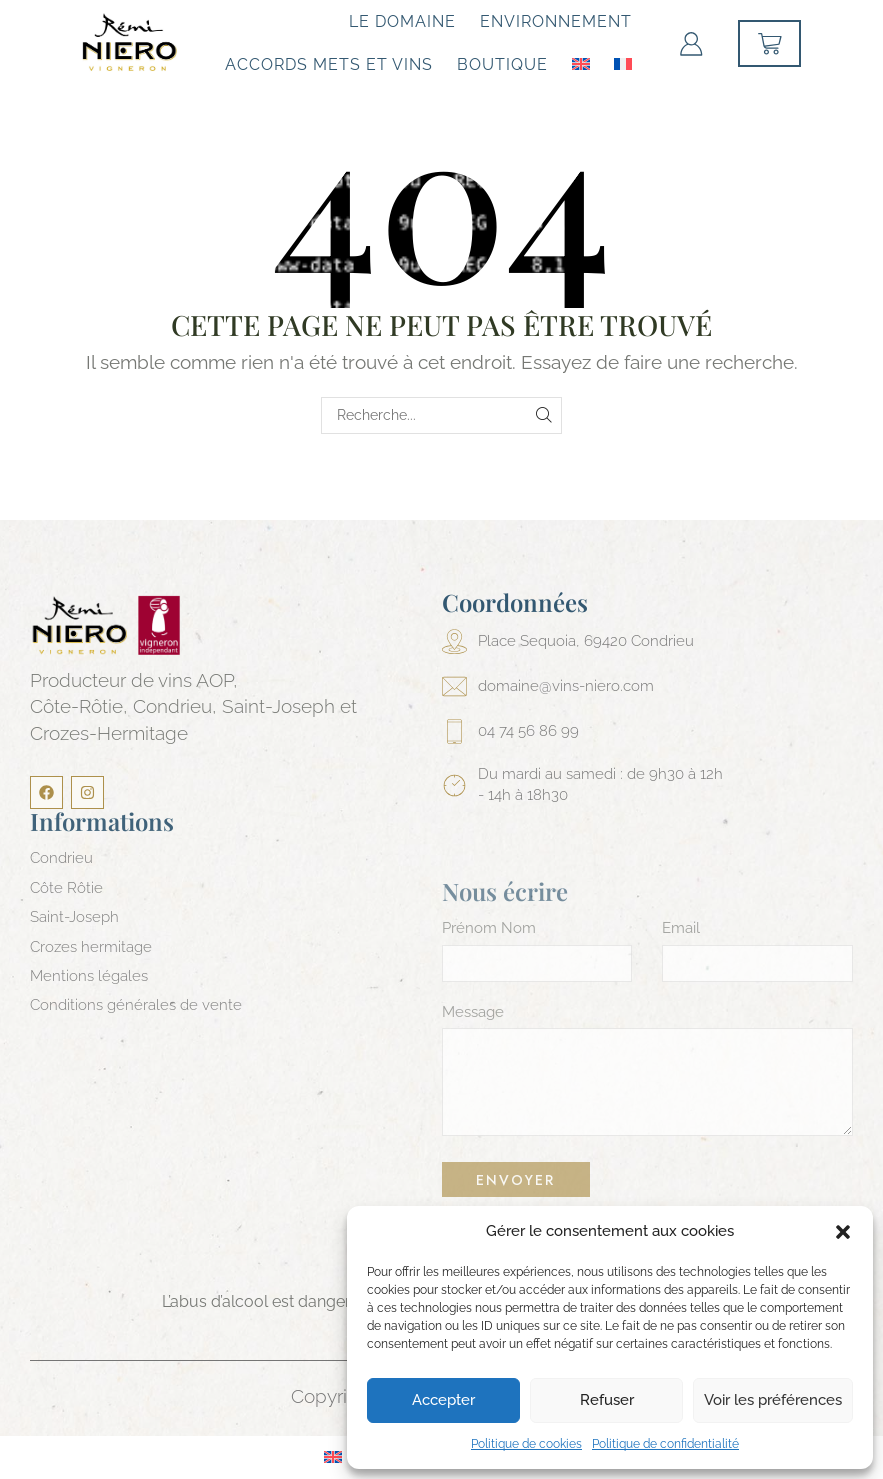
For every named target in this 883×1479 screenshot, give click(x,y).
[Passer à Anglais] (581, 62)
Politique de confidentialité (665, 1444)
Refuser (607, 1400)
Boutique (502, 64)
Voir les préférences (773, 1400)
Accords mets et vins (329, 64)
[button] (843, 1232)
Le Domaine (402, 21)
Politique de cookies (526, 1444)
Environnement (556, 21)
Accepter (443, 1400)
